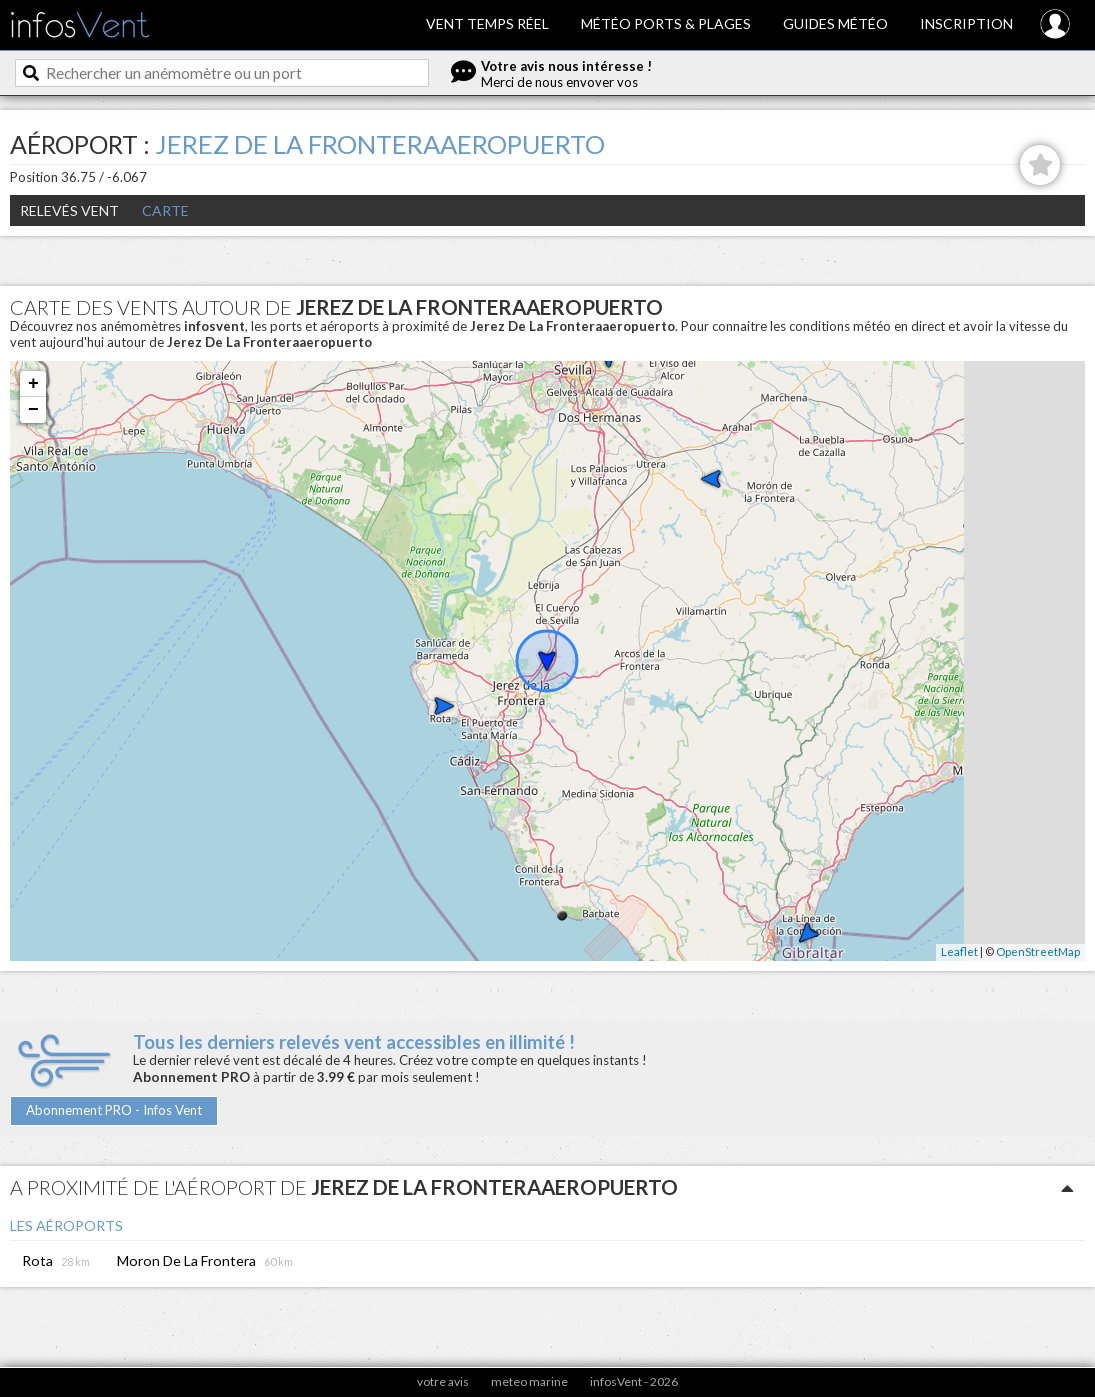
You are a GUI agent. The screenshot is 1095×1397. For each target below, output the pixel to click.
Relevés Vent (69, 210)
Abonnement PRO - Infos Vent (114, 1110)
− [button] (33, 410)
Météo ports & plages (666, 23)
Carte (165, 210)
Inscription (966, 23)
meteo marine (529, 1381)
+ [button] (33, 384)
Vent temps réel (487, 23)
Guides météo (835, 23)
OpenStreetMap (1038, 951)
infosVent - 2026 (634, 1381)
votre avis (443, 1381)
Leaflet (959, 951)
